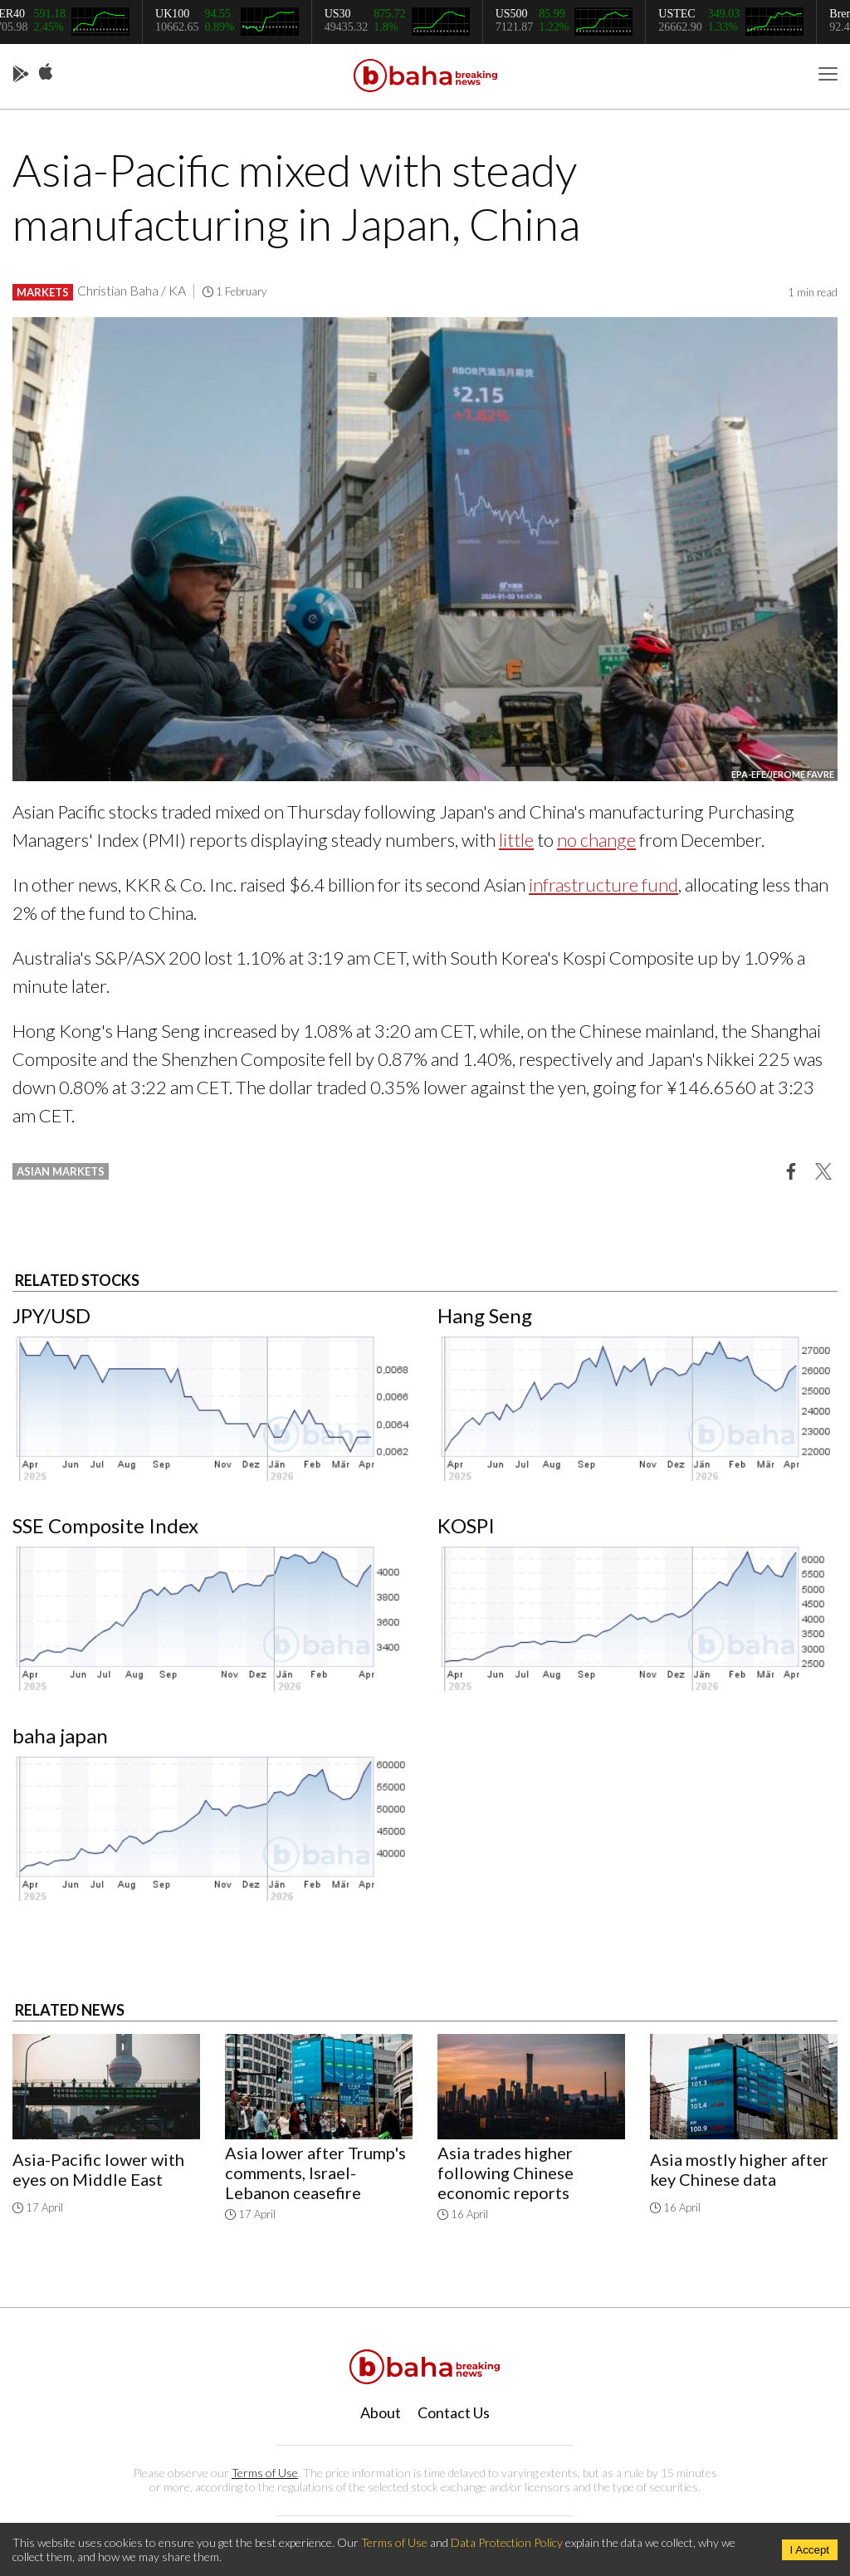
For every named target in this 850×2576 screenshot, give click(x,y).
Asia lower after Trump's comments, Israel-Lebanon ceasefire (315, 2172)
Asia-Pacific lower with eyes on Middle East (98, 2169)
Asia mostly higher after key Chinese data (739, 2169)
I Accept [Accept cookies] (809, 2550)
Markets (43, 292)
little (516, 840)
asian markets (61, 1171)
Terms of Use (265, 2473)
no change (596, 840)
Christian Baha (118, 290)
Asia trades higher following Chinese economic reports (505, 2172)
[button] (791, 1170)
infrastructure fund (603, 884)
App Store (45, 72)
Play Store (20, 75)
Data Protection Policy (507, 2542)
